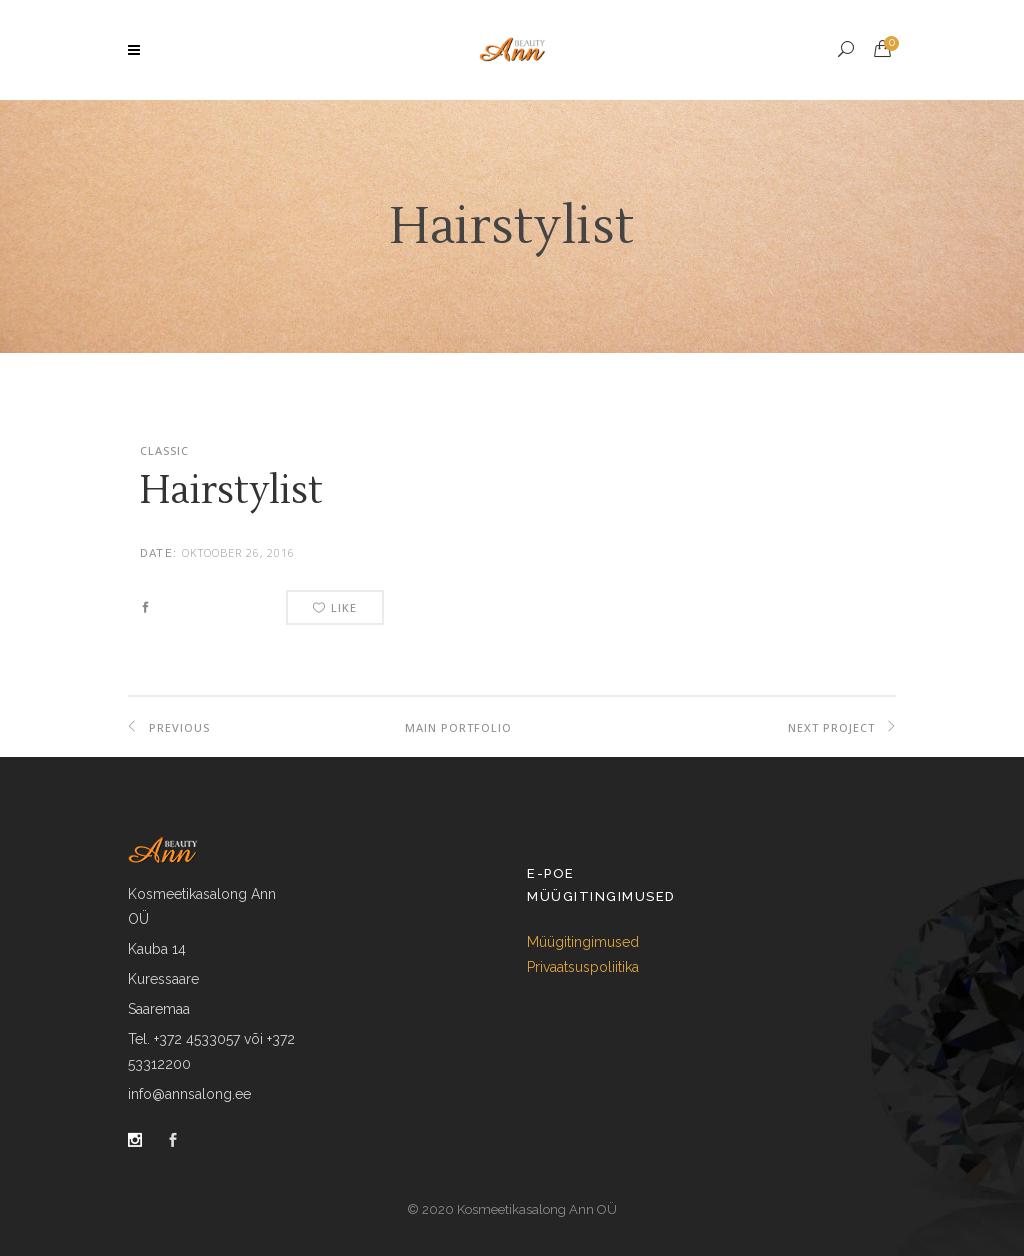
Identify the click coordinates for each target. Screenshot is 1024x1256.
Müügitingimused (583, 942)
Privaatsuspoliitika (583, 967)
